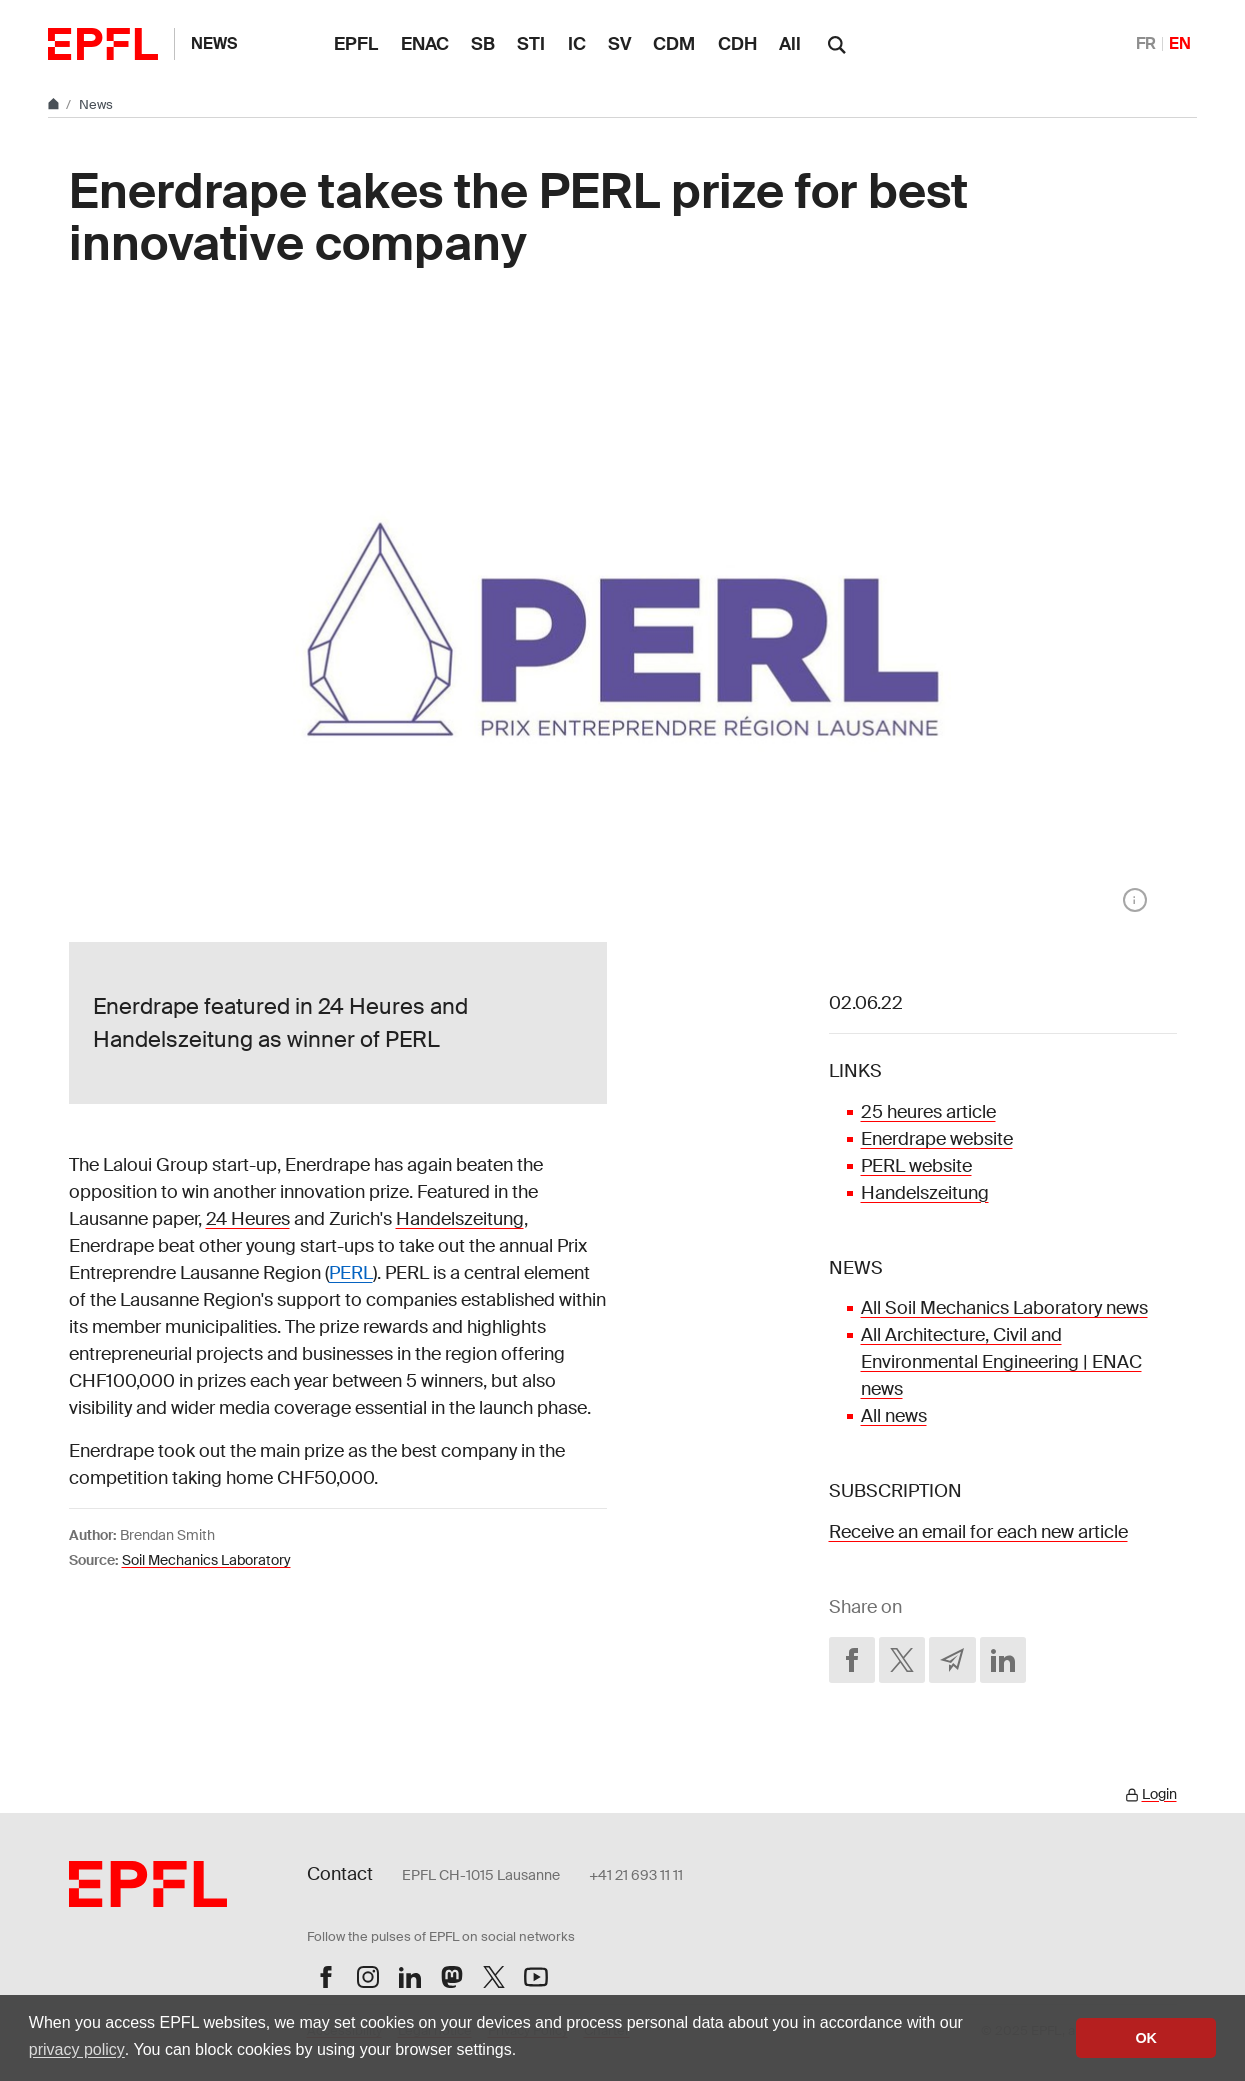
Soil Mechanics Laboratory (206, 1560)
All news (894, 1416)
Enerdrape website (937, 1139)
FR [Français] (1146, 43)
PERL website (916, 1166)
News (214, 43)
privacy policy (77, 2049)
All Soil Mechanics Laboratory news (1004, 1308)
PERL (351, 1273)
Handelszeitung (460, 1219)
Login (1159, 1794)
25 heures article (928, 1112)
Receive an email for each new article (978, 1532)
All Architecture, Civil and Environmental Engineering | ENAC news (1001, 1362)
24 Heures (248, 1219)
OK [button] (1146, 2038)
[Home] (55, 104)
